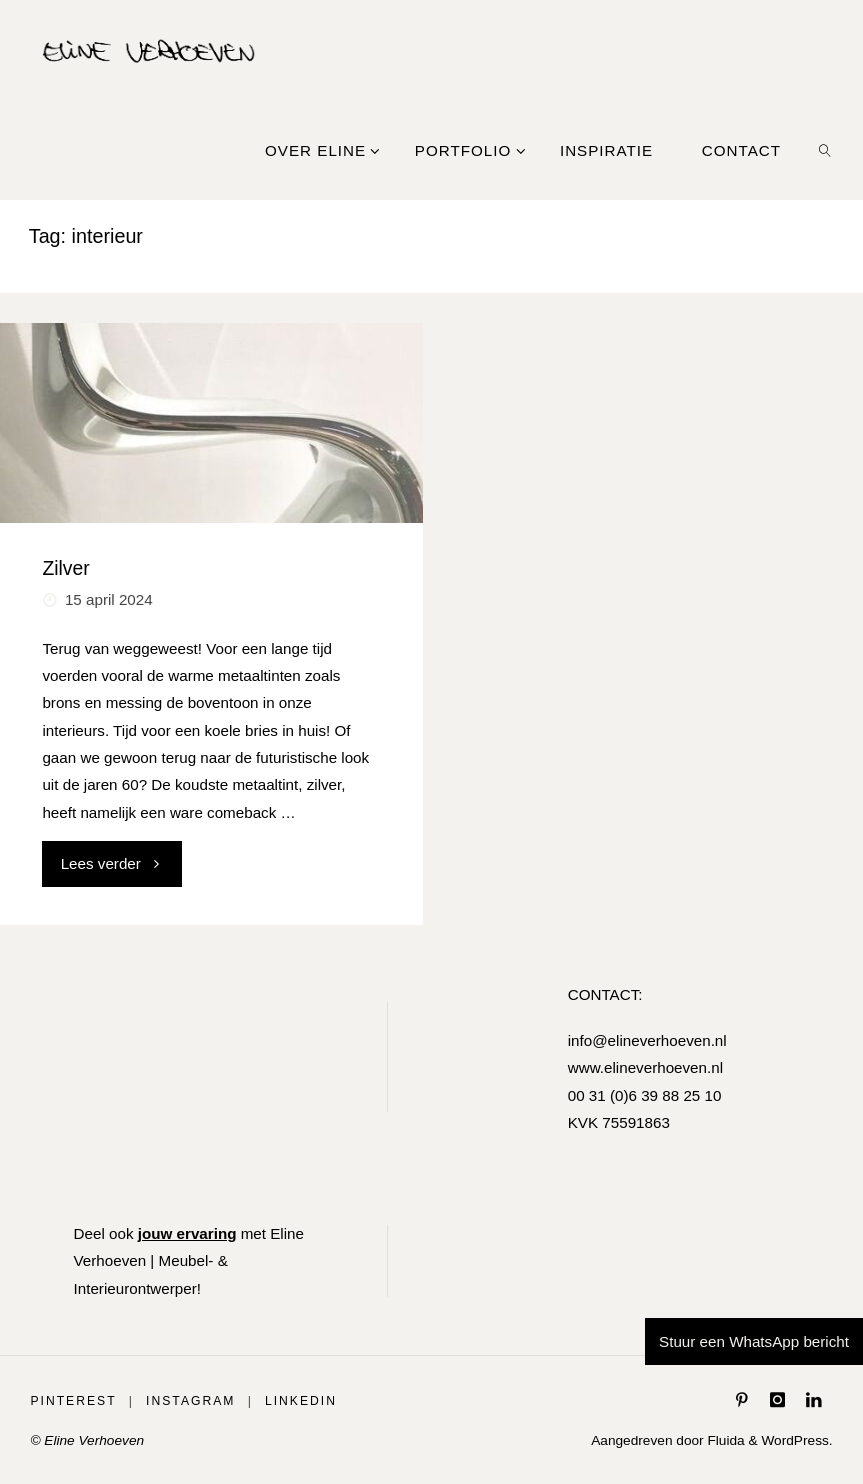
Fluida (724, 1440)
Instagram (190, 1401)
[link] (825, 150)
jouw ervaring (187, 1233)
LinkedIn (301, 1401)
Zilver (65, 568)
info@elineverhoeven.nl (647, 1040)
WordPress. (796, 1440)
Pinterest (73, 1401)
